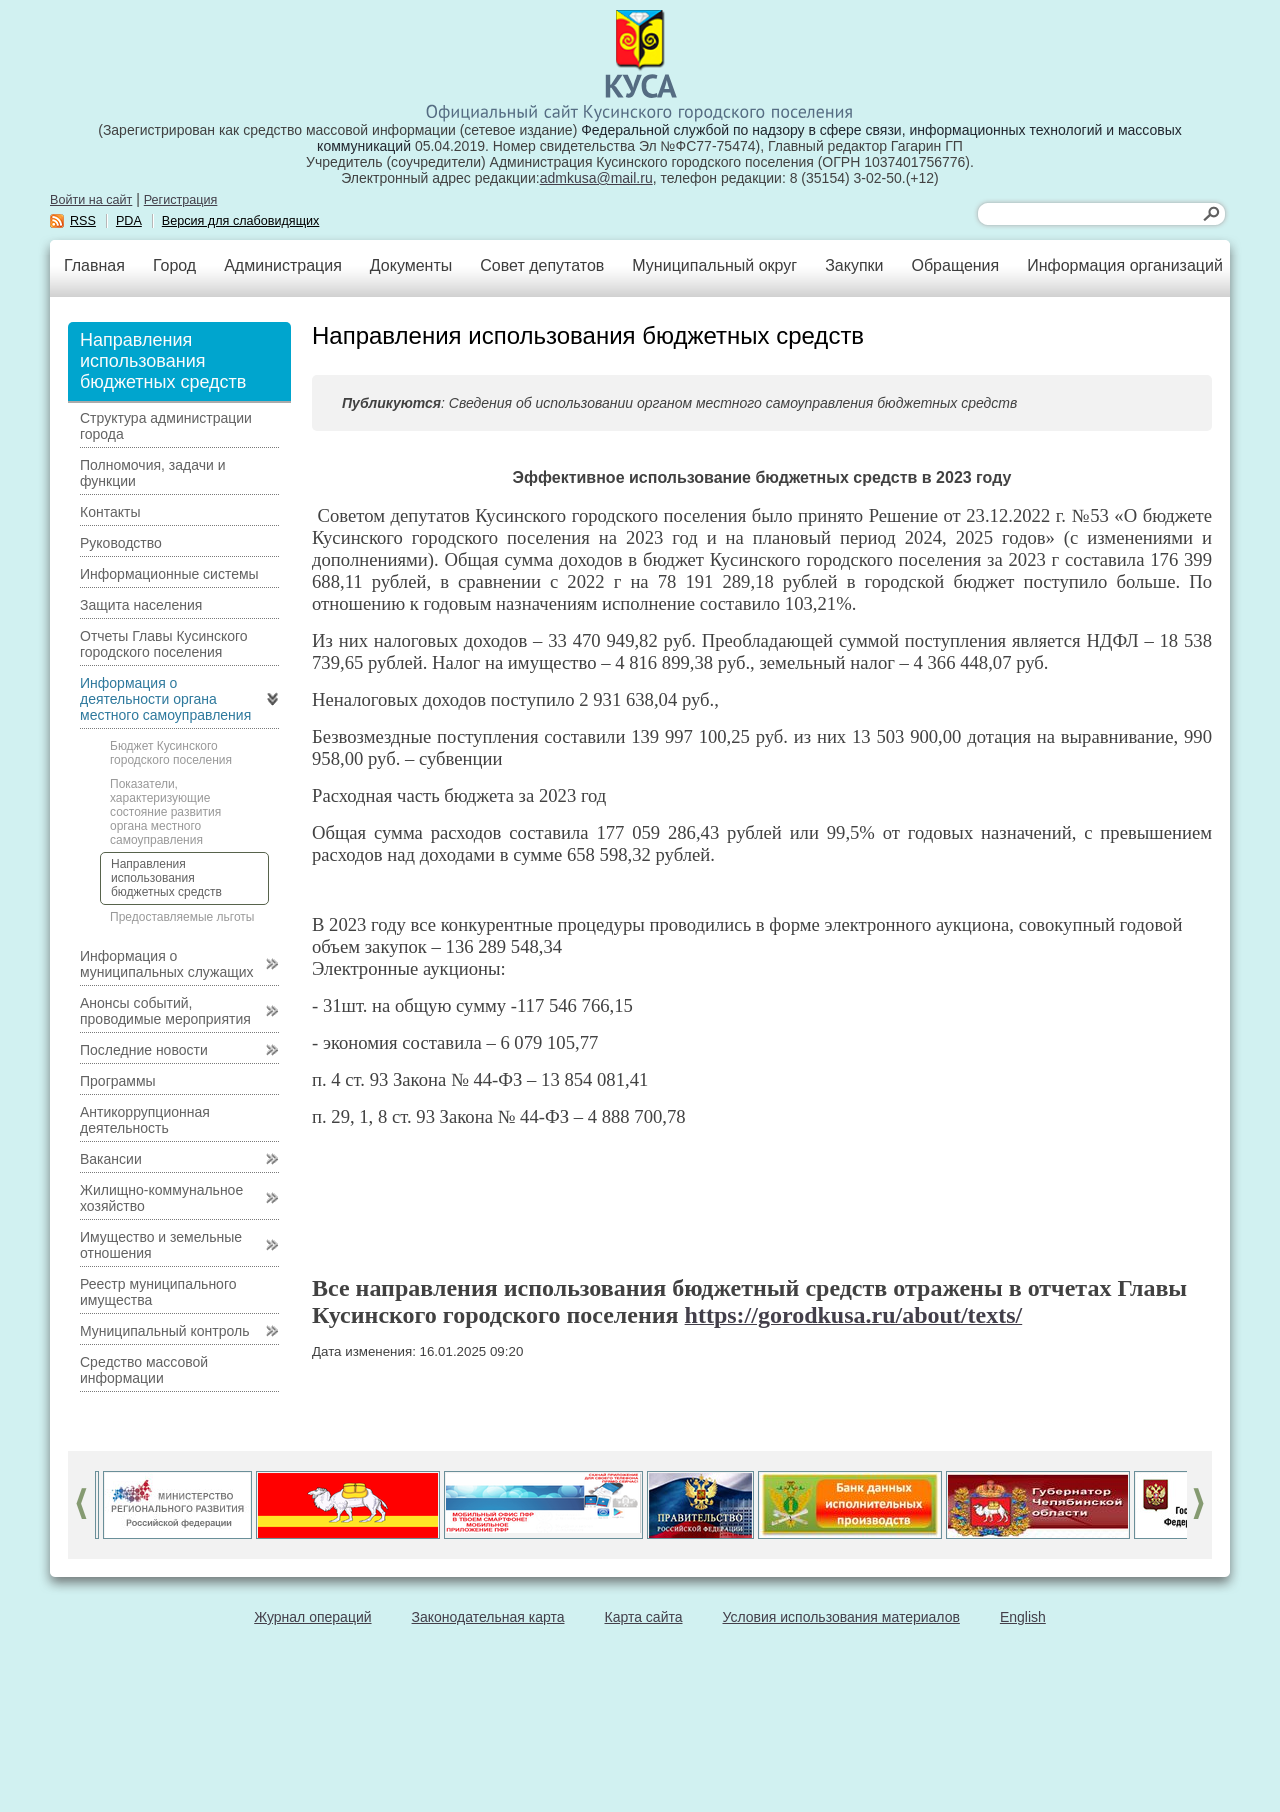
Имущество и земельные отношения (161, 1245)
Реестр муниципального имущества (158, 1292)
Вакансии (111, 1159)
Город (174, 265)
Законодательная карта (488, 1617)
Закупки (854, 265)
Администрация (283, 265)
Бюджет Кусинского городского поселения (171, 753)
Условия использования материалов (841, 1617)
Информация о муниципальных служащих (167, 964)
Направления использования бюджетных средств (166, 878)
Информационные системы (169, 574)
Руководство (121, 543)
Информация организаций (1125, 265)
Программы (118, 1081)
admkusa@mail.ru (596, 178)
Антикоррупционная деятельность (145, 1120)
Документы (411, 265)
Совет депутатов (542, 265)
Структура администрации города (166, 426)
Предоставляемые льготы (182, 917)
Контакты (110, 512)
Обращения (955, 265)
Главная (94, 265)
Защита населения (141, 605)
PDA (129, 221)
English (1023, 1617)
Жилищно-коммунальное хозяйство (161, 1198)
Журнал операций (312, 1617)
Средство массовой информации (144, 1370)
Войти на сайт (91, 200)
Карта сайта (644, 1617)
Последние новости (144, 1050)
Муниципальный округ (714, 265)
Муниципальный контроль (164, 1331)
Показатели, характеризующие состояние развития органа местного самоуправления (165, 812)
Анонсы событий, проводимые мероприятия (165, 1011)
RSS (83, 221)
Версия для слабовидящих (241, 221)
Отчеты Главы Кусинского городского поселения (164, 644)
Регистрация (181, 200)
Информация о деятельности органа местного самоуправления (165, 699)
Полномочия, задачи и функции (152, 473)
